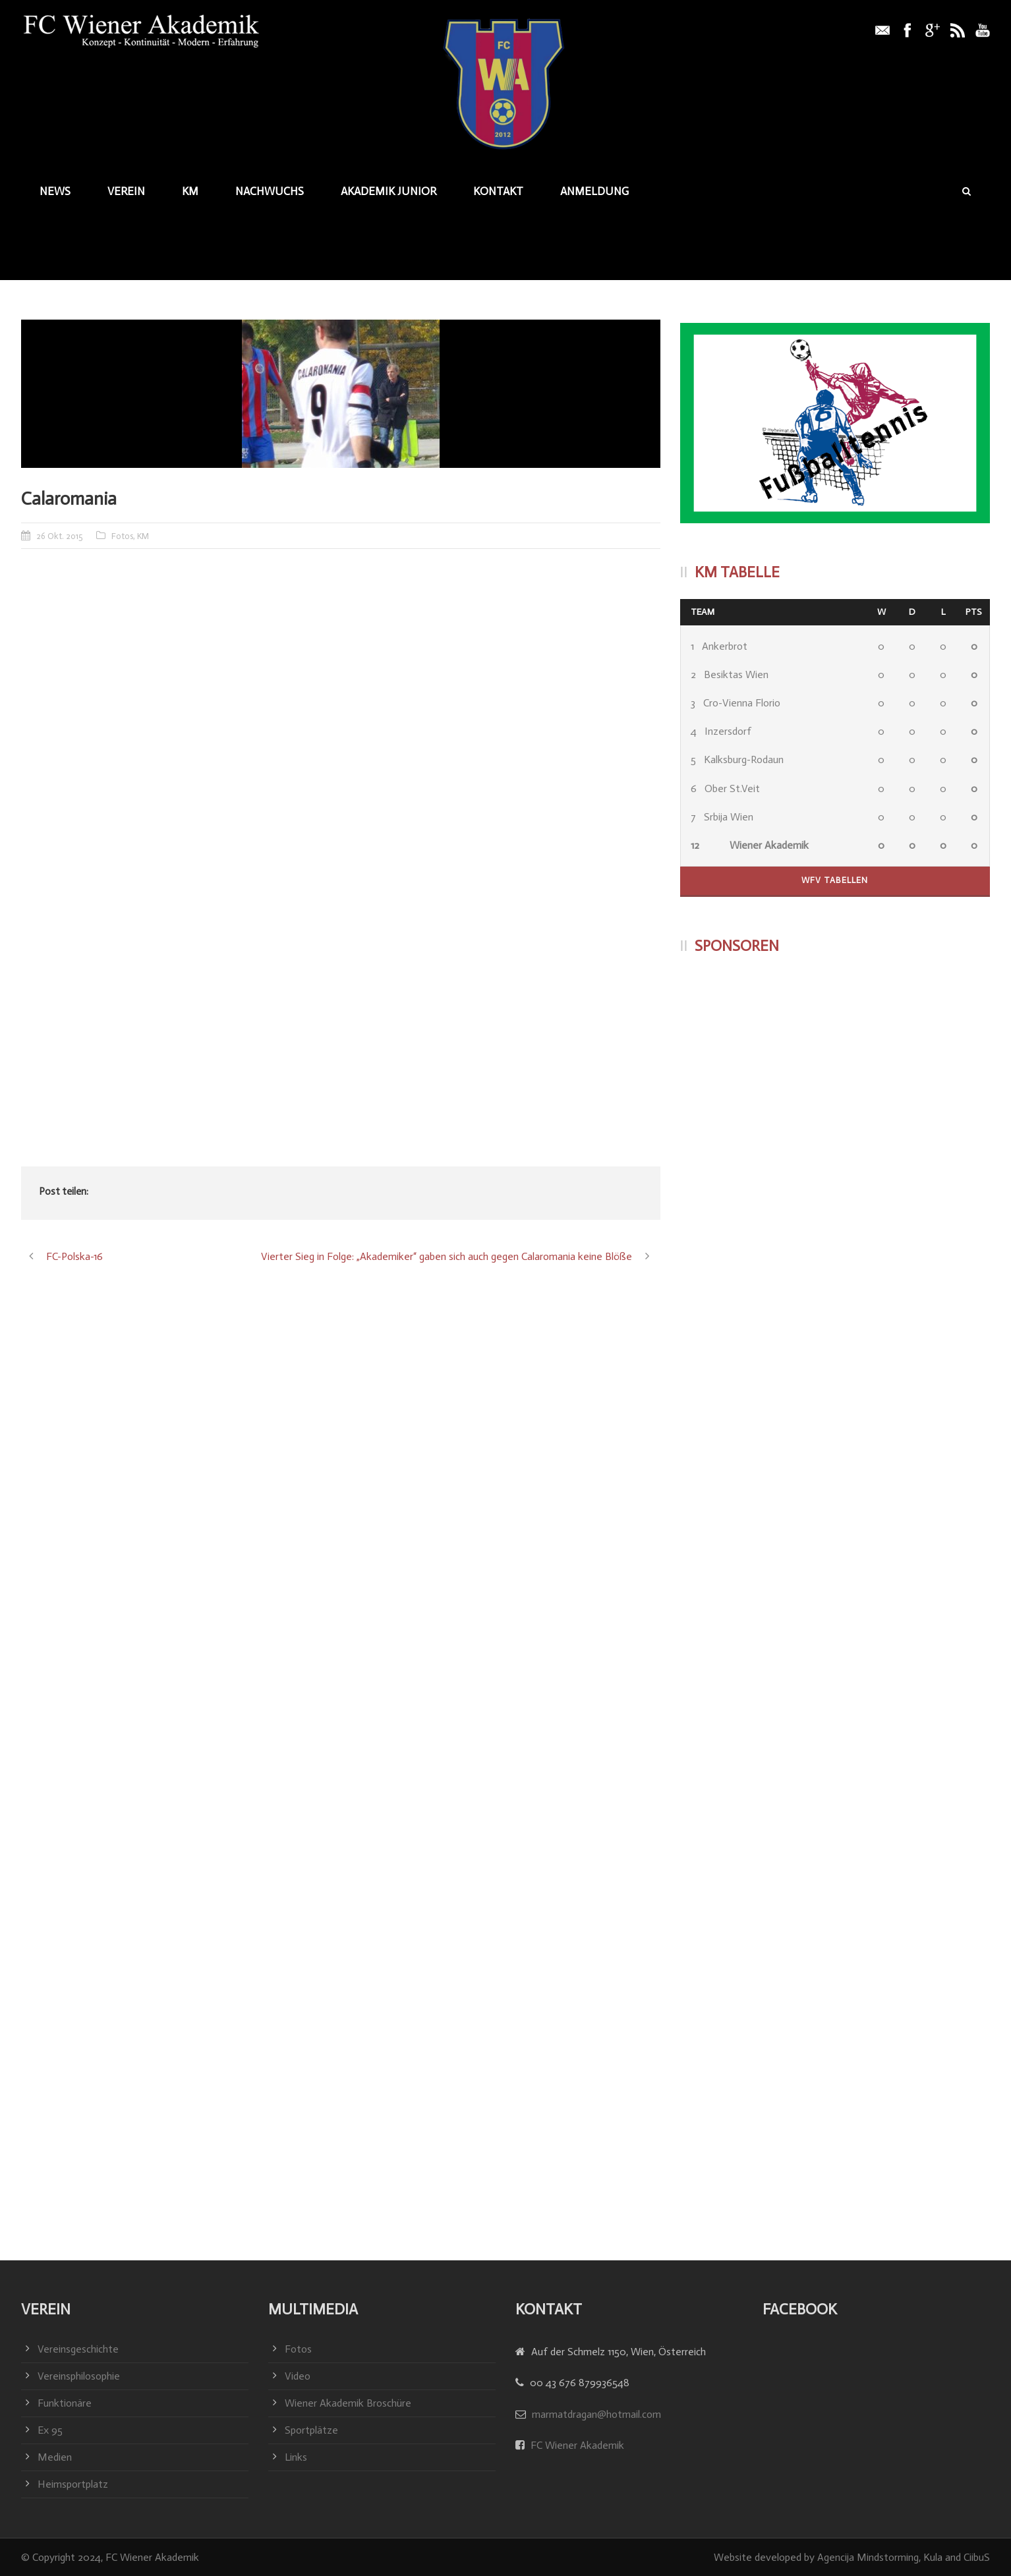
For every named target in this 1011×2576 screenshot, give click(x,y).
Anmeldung (594, 191)
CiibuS (977, 2557)
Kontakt (498, 191)
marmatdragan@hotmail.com (596, 2414)
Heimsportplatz (73, 2484)
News (55, 191)
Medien (55, 2457)
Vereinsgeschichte (78, 2349)
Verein (126, 191)
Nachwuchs (269, 191)
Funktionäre (65, 2403)
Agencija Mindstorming (868, 2557)
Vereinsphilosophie (79, 2376)
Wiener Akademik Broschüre (348, 2403)
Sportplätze (311, 2430)
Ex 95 (50, 2430)
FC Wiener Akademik (576, 2445)
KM (190, 191)
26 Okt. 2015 (59, 536)
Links (296, 2457)
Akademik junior (388, 191)
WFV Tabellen (834, 880)
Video (297, 2376)
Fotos (122, 536)
